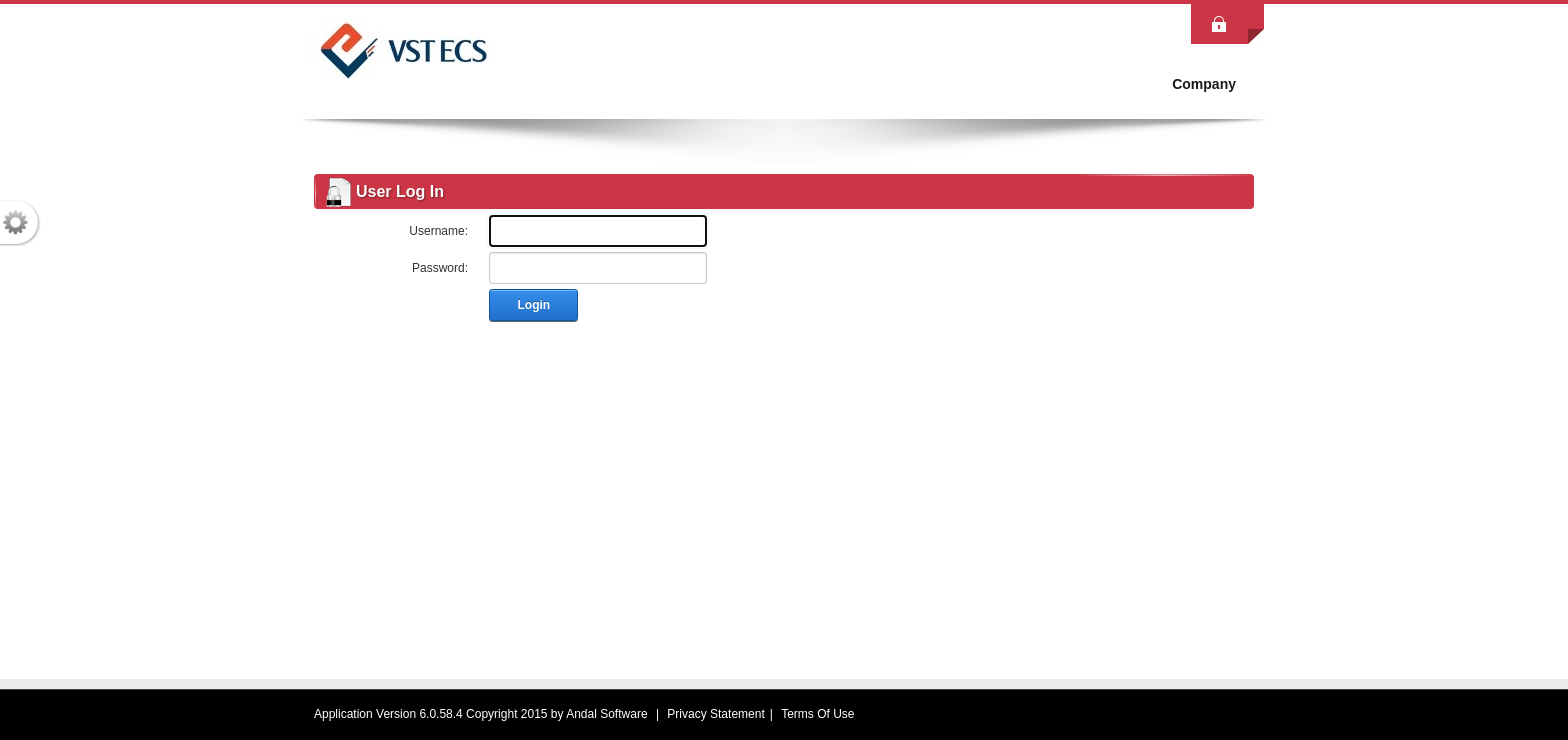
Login (534, 305)
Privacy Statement (715, 714)
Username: (438, 231)
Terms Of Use (817, 714)
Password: (440, 268)
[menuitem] (1204, 84)
